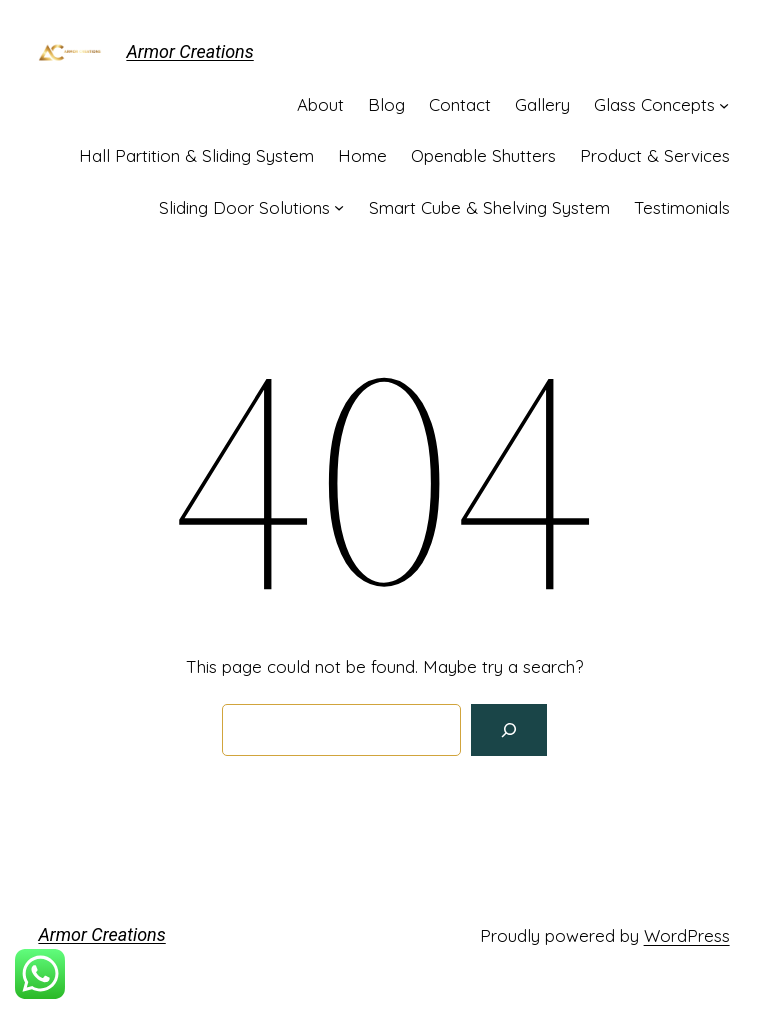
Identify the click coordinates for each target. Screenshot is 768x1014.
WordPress (687, 935)
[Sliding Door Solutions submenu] (339, 207)
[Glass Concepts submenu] (724, 105)
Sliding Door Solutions (244, 207)
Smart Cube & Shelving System (489, 207)
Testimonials (682, 207)
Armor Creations (189, 51)
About (320, 104)
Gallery (542, 104)
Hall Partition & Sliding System (196, 155)
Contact (460, 104)
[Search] (509, 730)
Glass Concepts (654, 104)
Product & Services (655, 155)
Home (362, 155)
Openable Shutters (483, 155)
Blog (386, 104)
